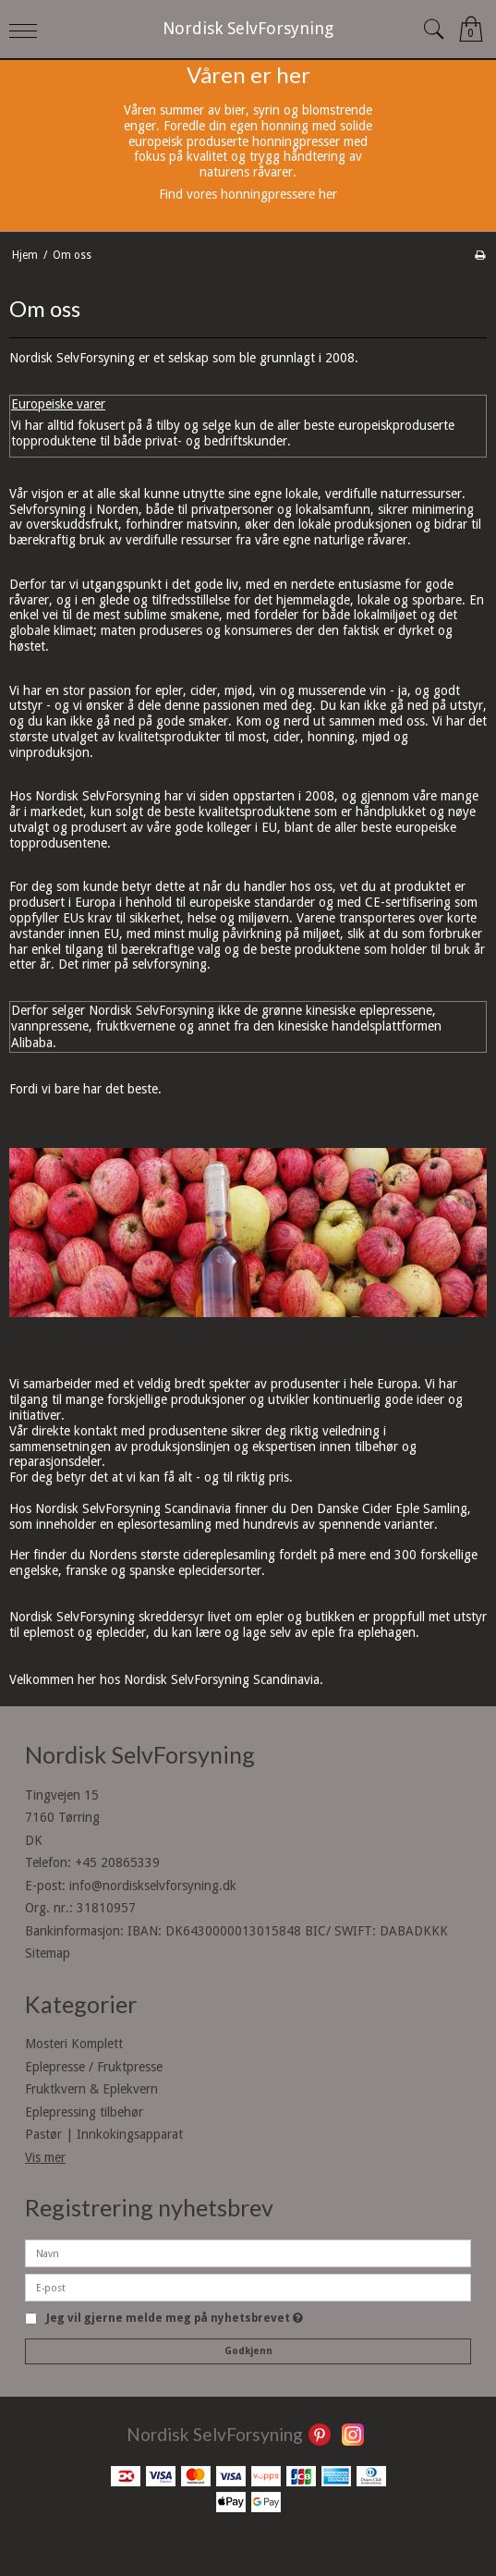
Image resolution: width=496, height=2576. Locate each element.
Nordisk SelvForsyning (248, 28)
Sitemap (47, 1953)
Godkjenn (248, 2351)
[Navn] (248, 2252)
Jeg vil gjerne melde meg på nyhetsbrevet (174, 2319)
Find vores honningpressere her (248, 194)
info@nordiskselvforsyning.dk (152, 1885)
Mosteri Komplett (74, 2043)
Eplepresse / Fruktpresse (94, 2066)
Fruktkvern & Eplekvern (91, 2089)
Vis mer (45, 2157)
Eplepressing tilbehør (84, 2112)
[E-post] (248, 2286)
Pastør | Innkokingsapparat (104, 2134)
